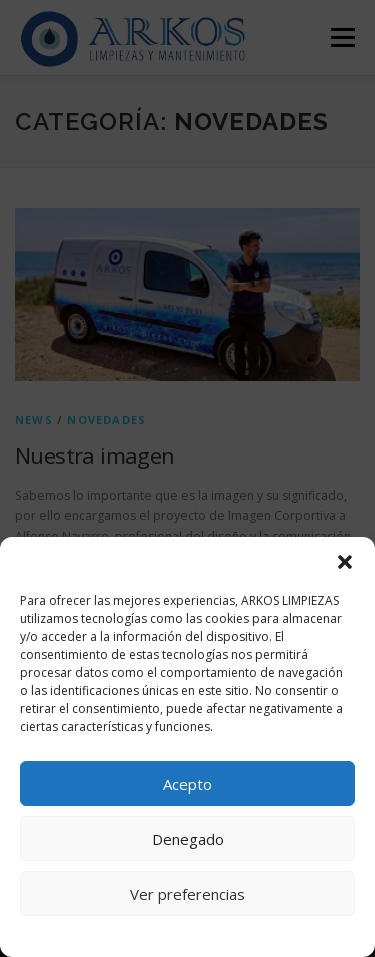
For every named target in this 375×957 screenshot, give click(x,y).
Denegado (188, 839)
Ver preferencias (187, 894)
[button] (345, 562)
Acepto (187, 784)
